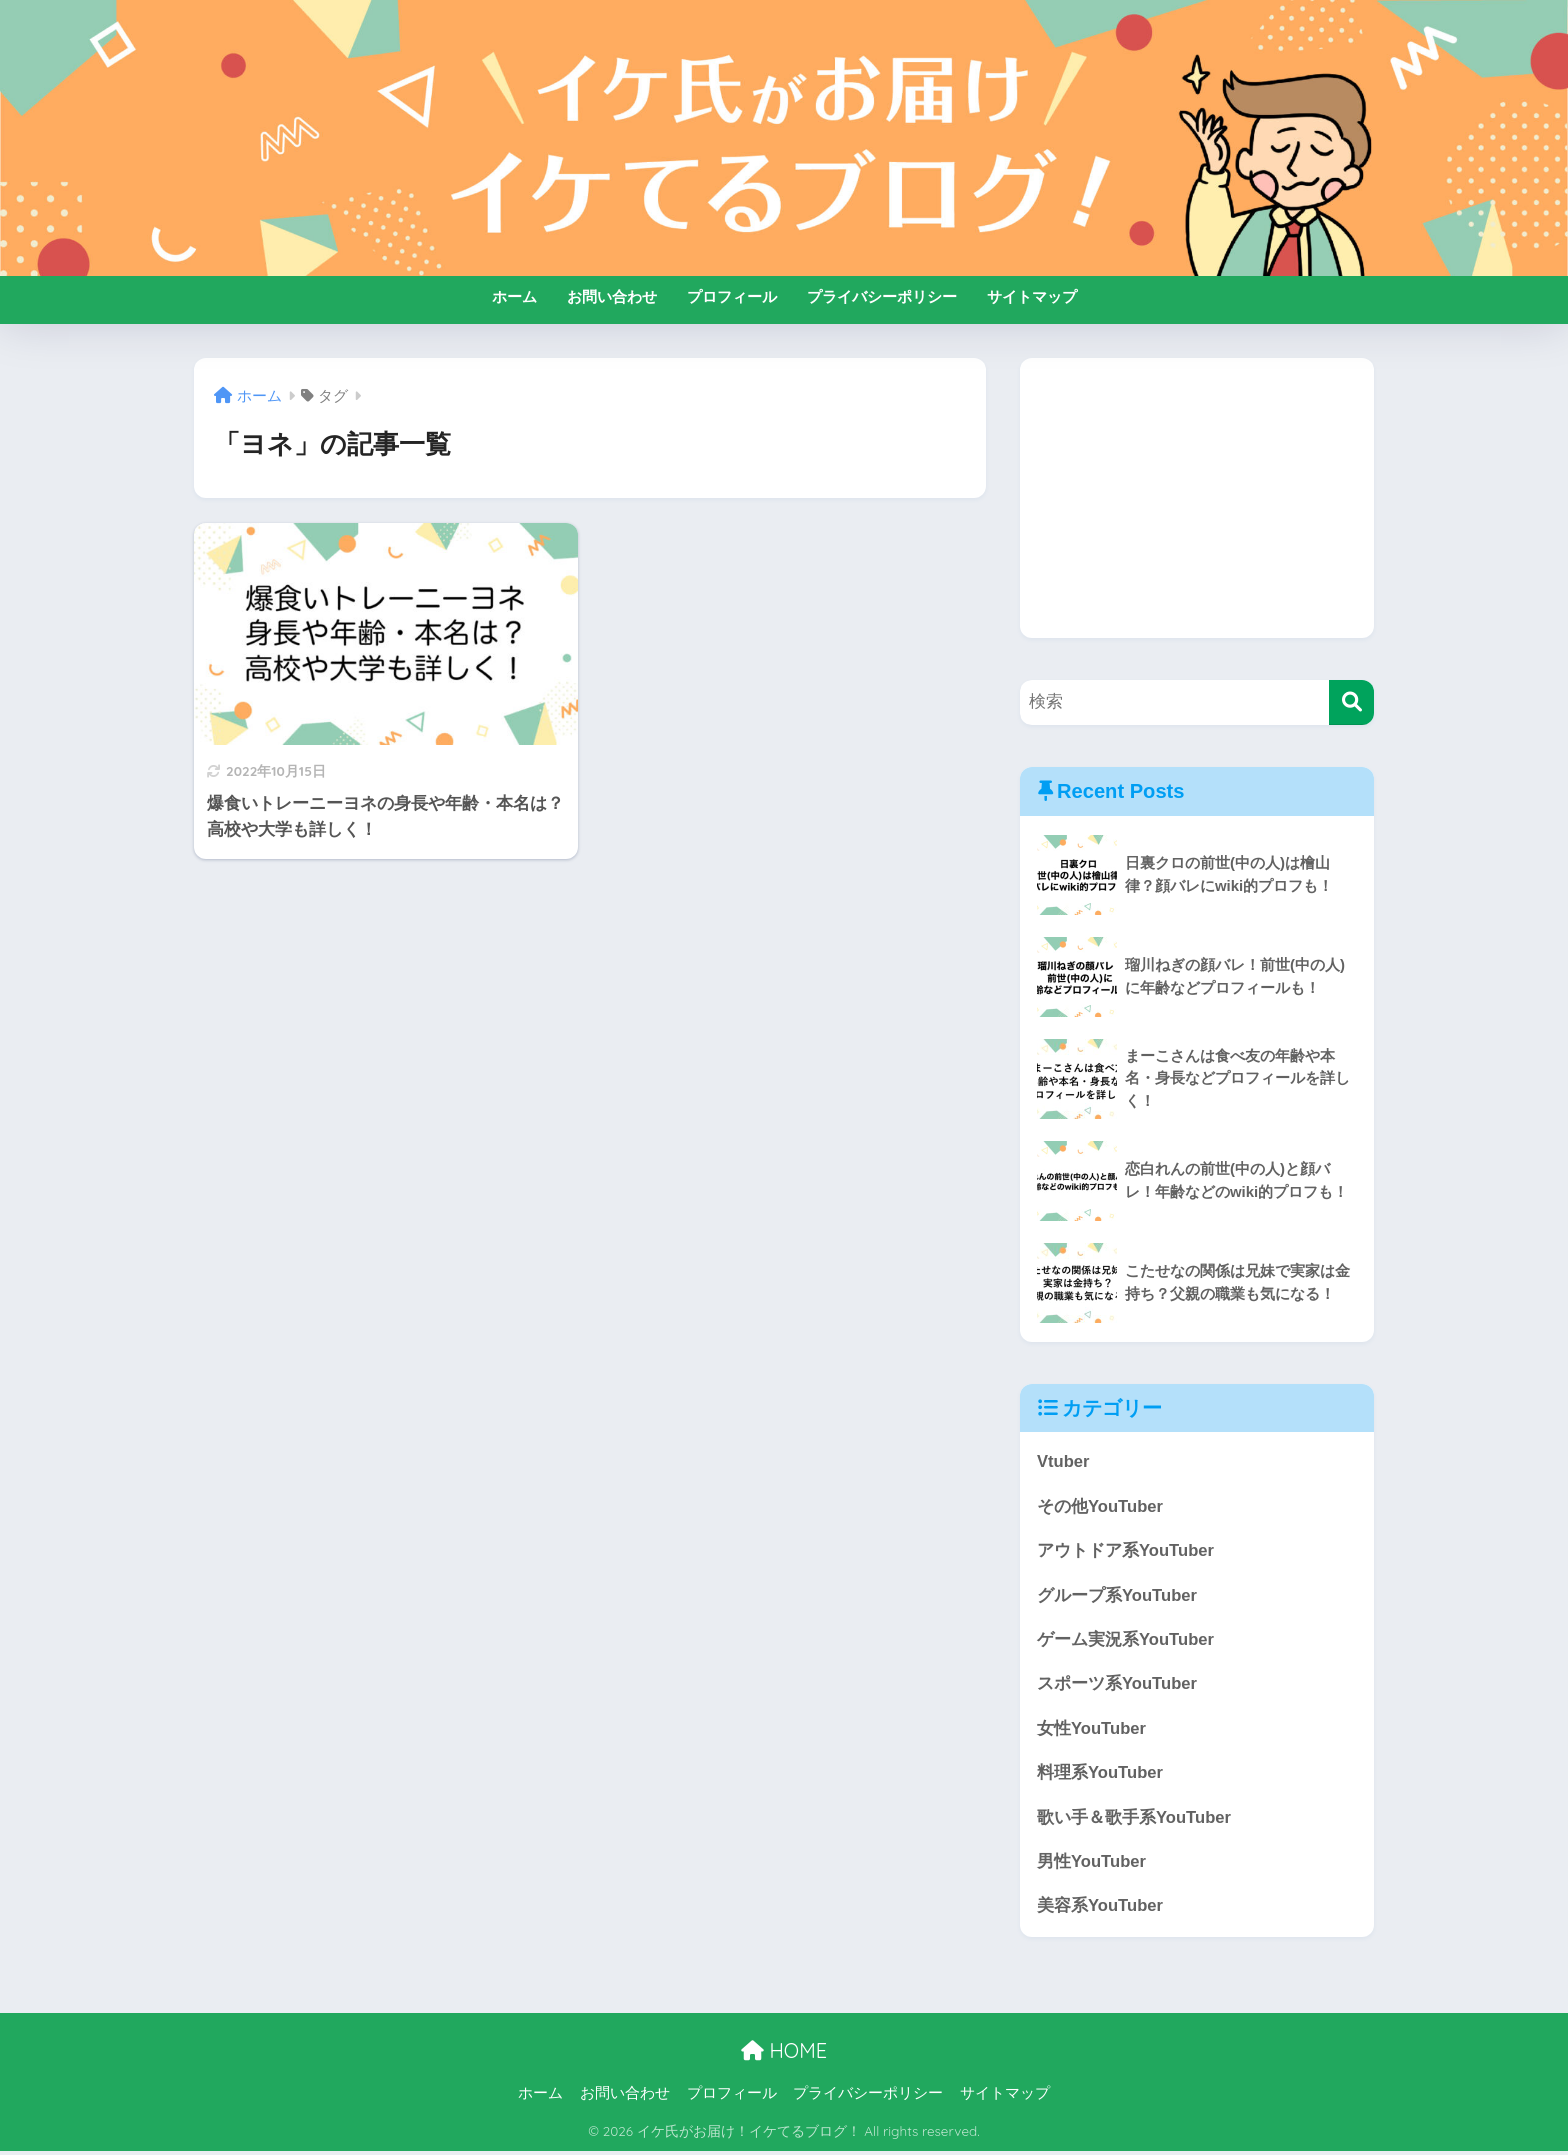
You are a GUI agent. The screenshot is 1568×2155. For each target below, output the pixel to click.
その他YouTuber (1100, 1506)
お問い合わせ (612, 296)
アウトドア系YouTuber (1126, 1551)
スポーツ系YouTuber (1117, 1685)
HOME (784, 2053)
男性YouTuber (1092, 1864)
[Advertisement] (1197, 498)
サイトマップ (1032, 296)
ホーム (514, 296)
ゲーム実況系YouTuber (1126, 1640)
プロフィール (732, 296)
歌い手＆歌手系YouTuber (1134, 1819)
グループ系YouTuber (1117, 1596)
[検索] (1351, 702)
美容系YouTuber (1100, 1909)
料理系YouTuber (1100, 1774)
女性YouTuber (1092, 1730)
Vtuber (1063, 1461)
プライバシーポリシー (882, 296)
